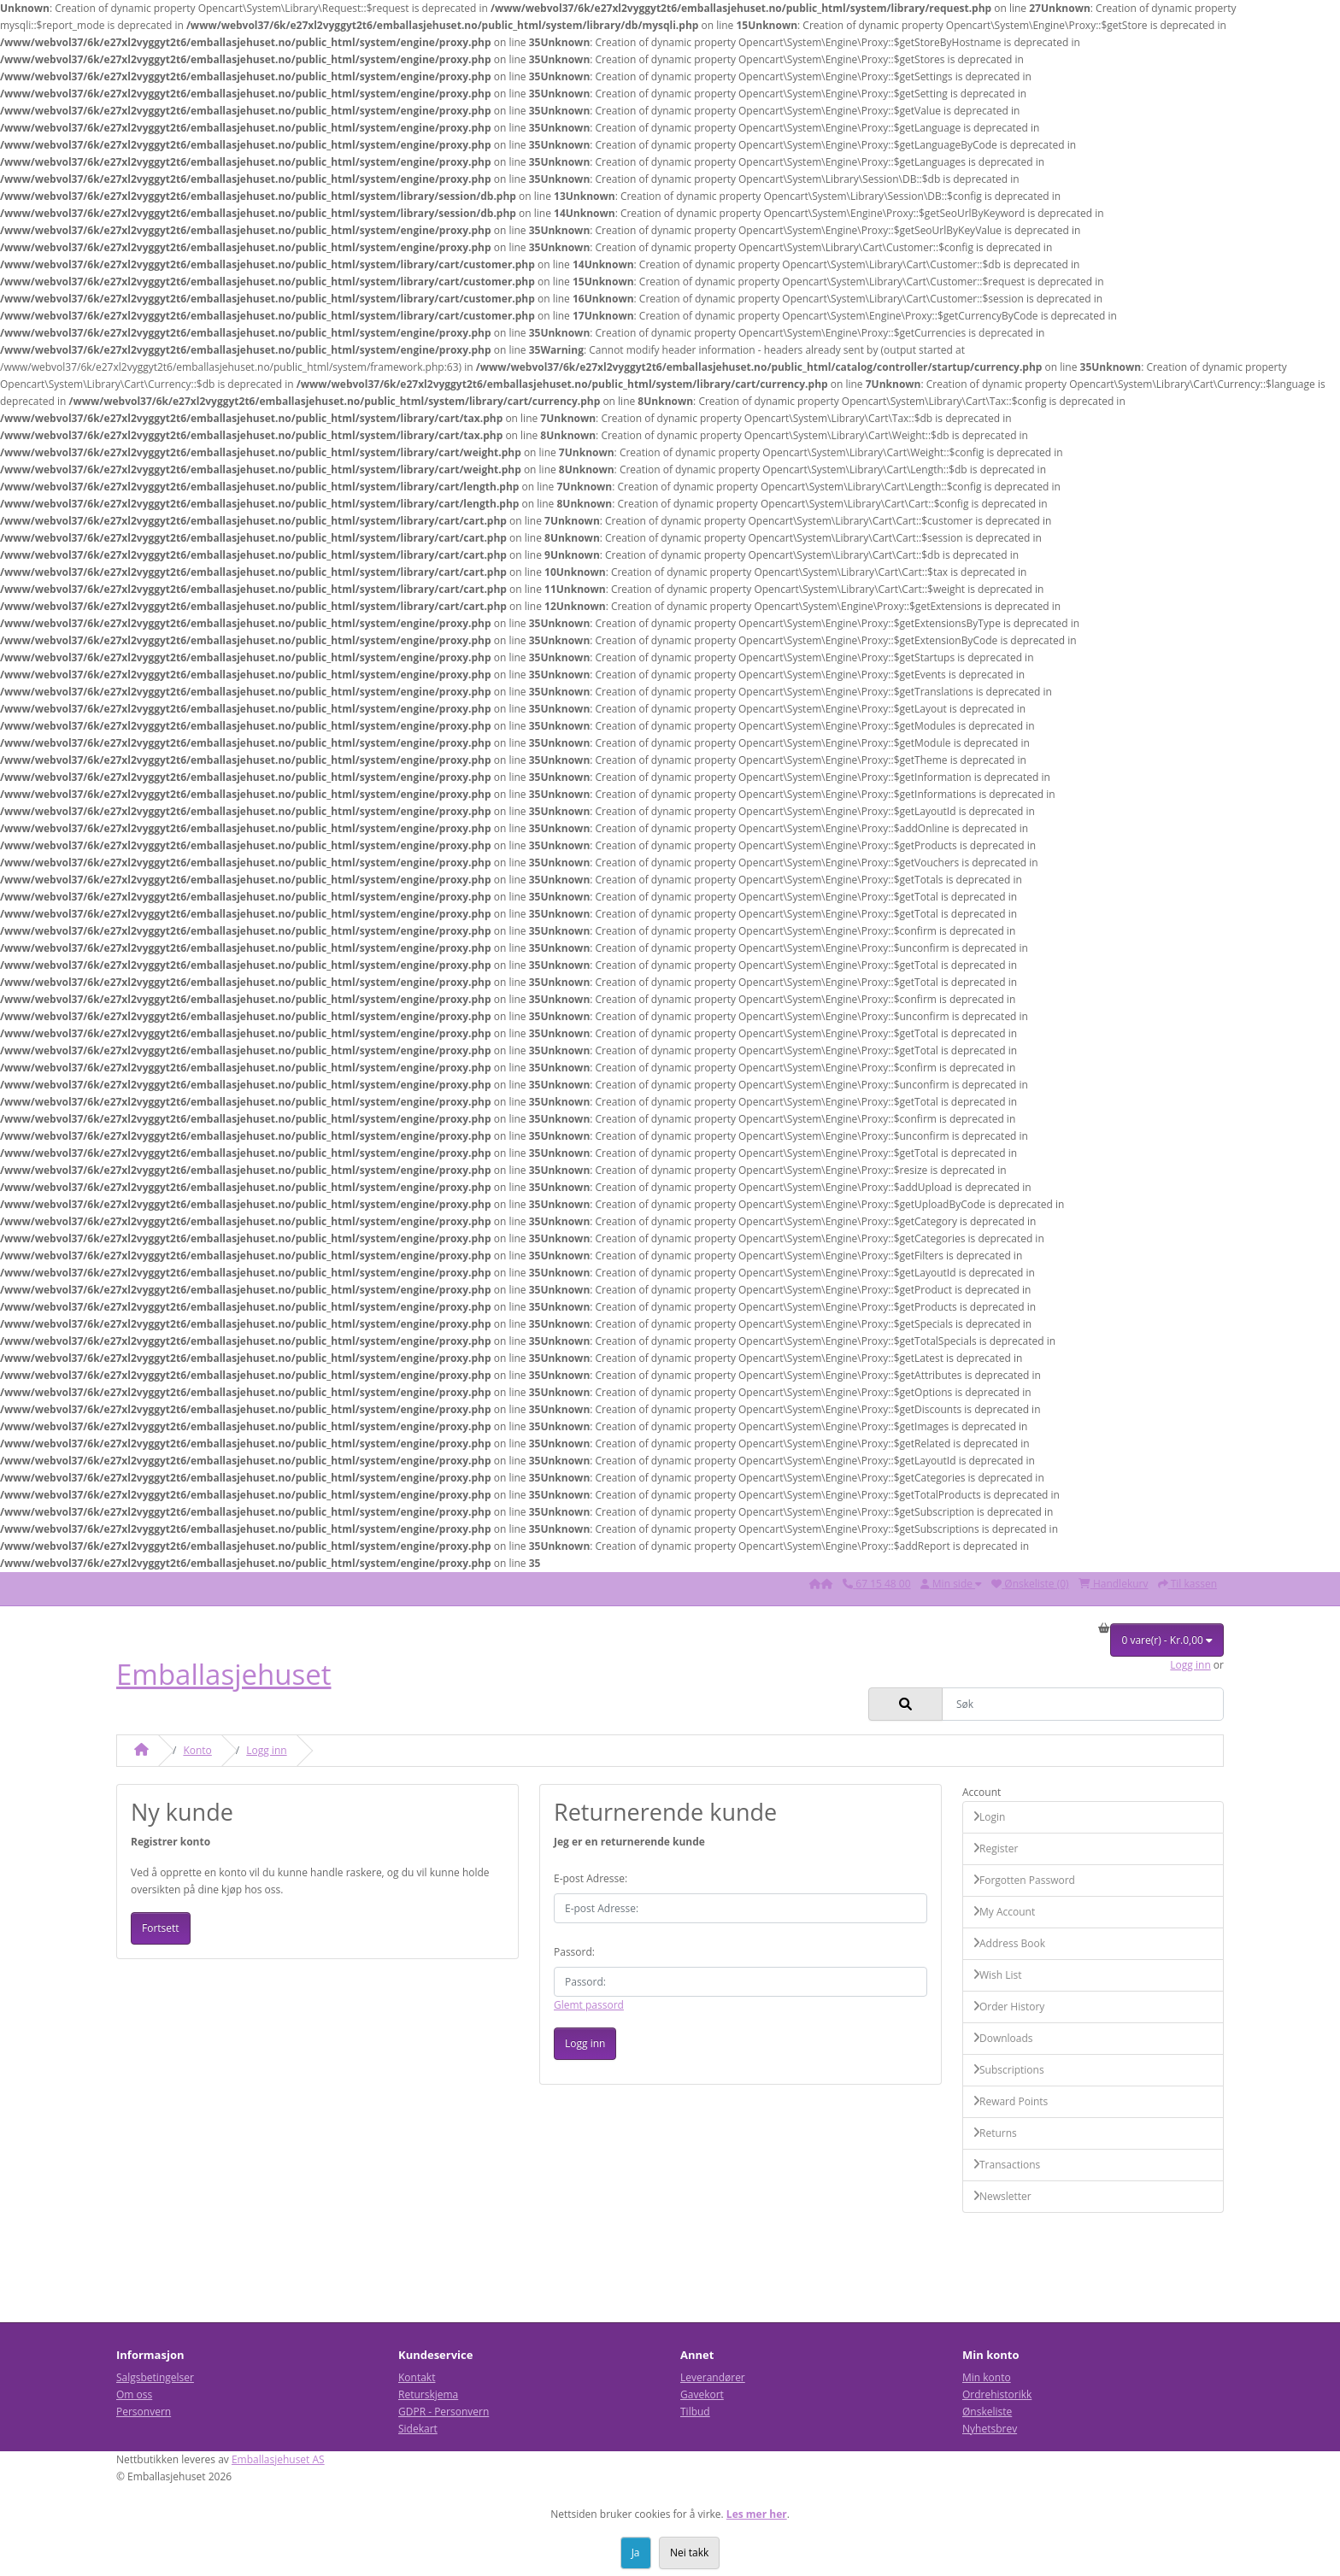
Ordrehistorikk (996, 2394)
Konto (197, 1750)
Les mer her (756, 2514)
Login (989, 1817)
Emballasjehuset (224, 1674)
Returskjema (428, 2394)
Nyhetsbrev (989, 2428)
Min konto (986, 2377)
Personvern (143, 2411)
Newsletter (1002, 2196)
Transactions (1006, 2164)
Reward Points (1010, 2101)
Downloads (1003, 2038)
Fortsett (160, 1928)
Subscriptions (1008, 2070)
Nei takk (689, 2552)
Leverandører (712, 2377)
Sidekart (418, 2428)
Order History (1008, 2006)
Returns (995, 2133)
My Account (1004, 1911)
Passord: (574, 1952)
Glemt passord (589, 2005)
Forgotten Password (1024, 1880)
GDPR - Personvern (443, 2411)
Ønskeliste (987, 2411)
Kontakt (416, 2377)
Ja (636, 2552)
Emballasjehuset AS (278, 2459)
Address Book (1009, 1943)
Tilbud (695, 2411)
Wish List (997, 1975)
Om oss (134, 2394)
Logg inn (1190, 1665)
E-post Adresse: (590, 1878)
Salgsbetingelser (155, 2377)
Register (995, 1848)
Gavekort (702, 2394)
